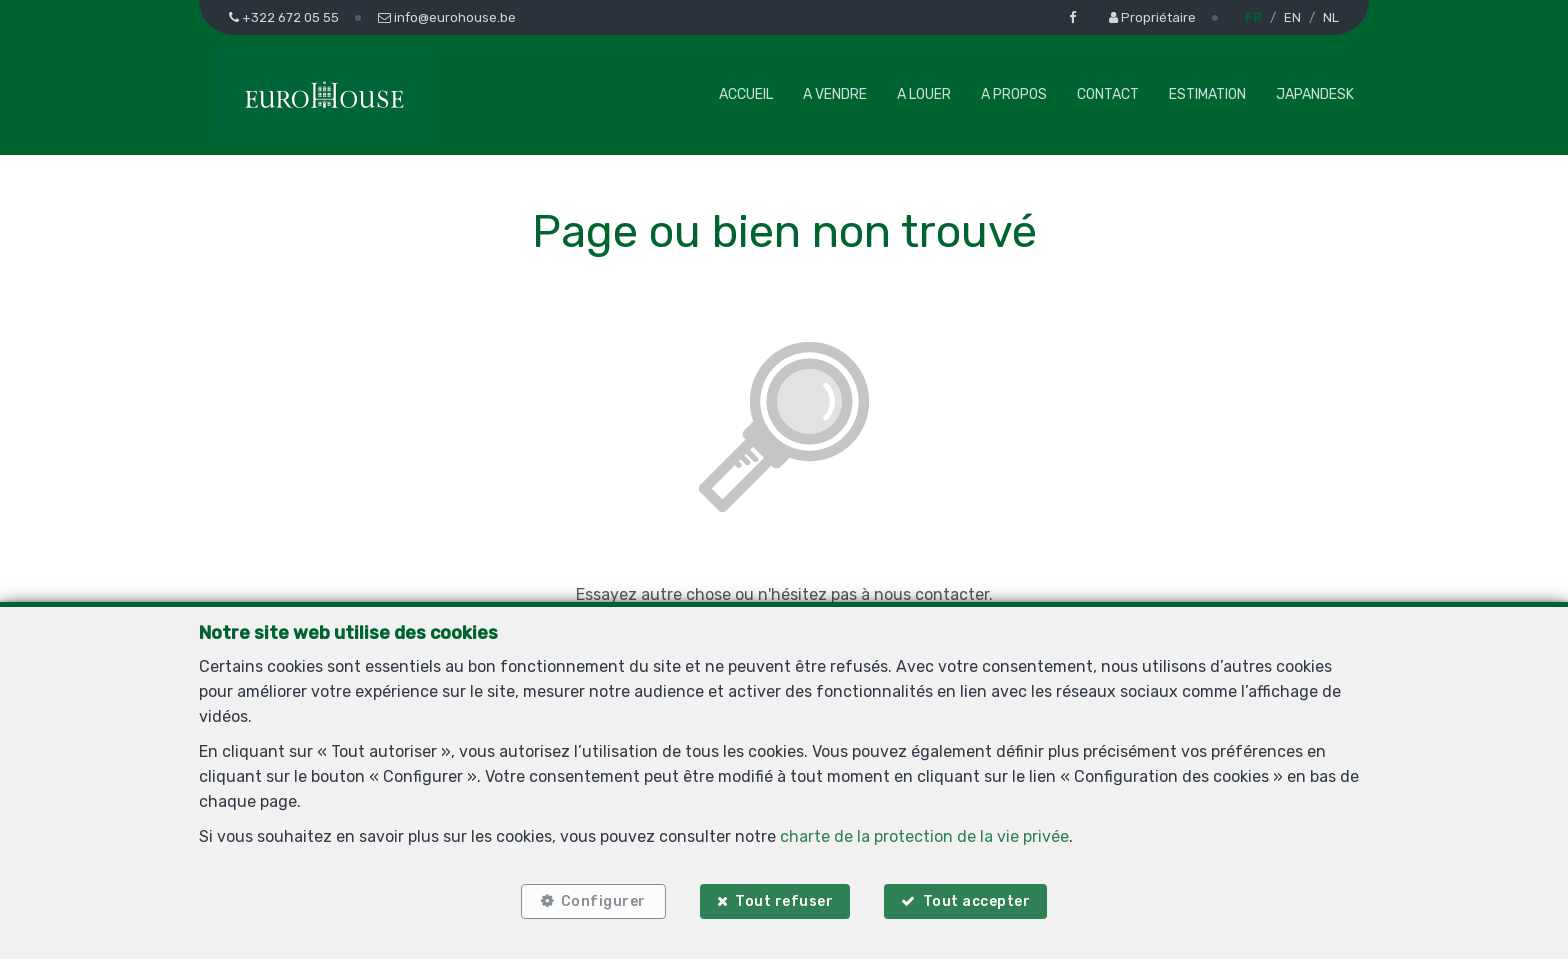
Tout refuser (784, 901)
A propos (1014, 94)
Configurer (603, 901)
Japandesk (1315, 94)
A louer (924, 94)
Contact (1108, 94)
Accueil (746, 94)
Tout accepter (977, 901)
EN (1292, 17)
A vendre (835, 94)
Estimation (1207, 94)
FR (1253, 17)
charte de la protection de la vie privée (924, 836)
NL (1331, 17)
